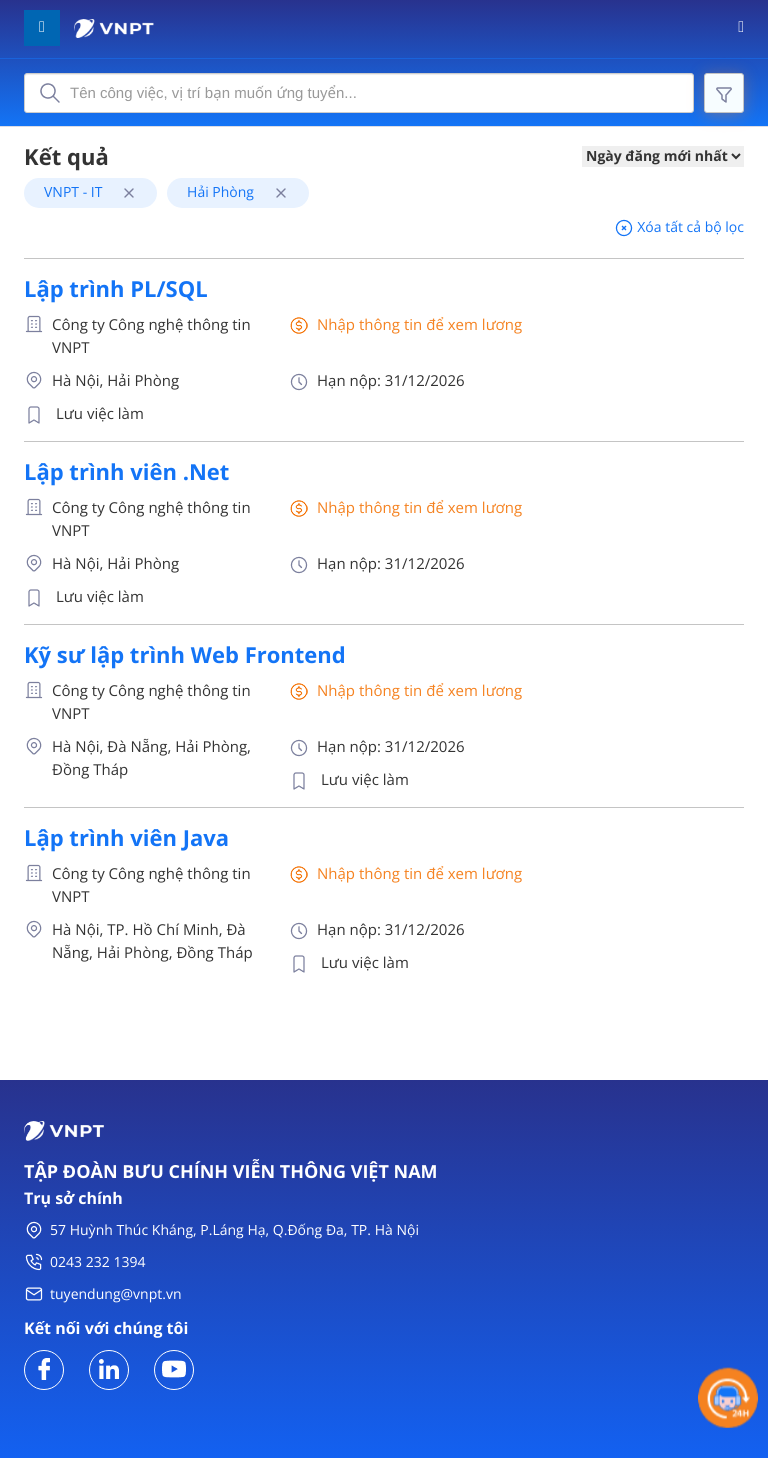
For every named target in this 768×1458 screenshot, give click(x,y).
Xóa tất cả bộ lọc (679, 227)
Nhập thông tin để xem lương (419, 325)
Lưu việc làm (100, 414)
